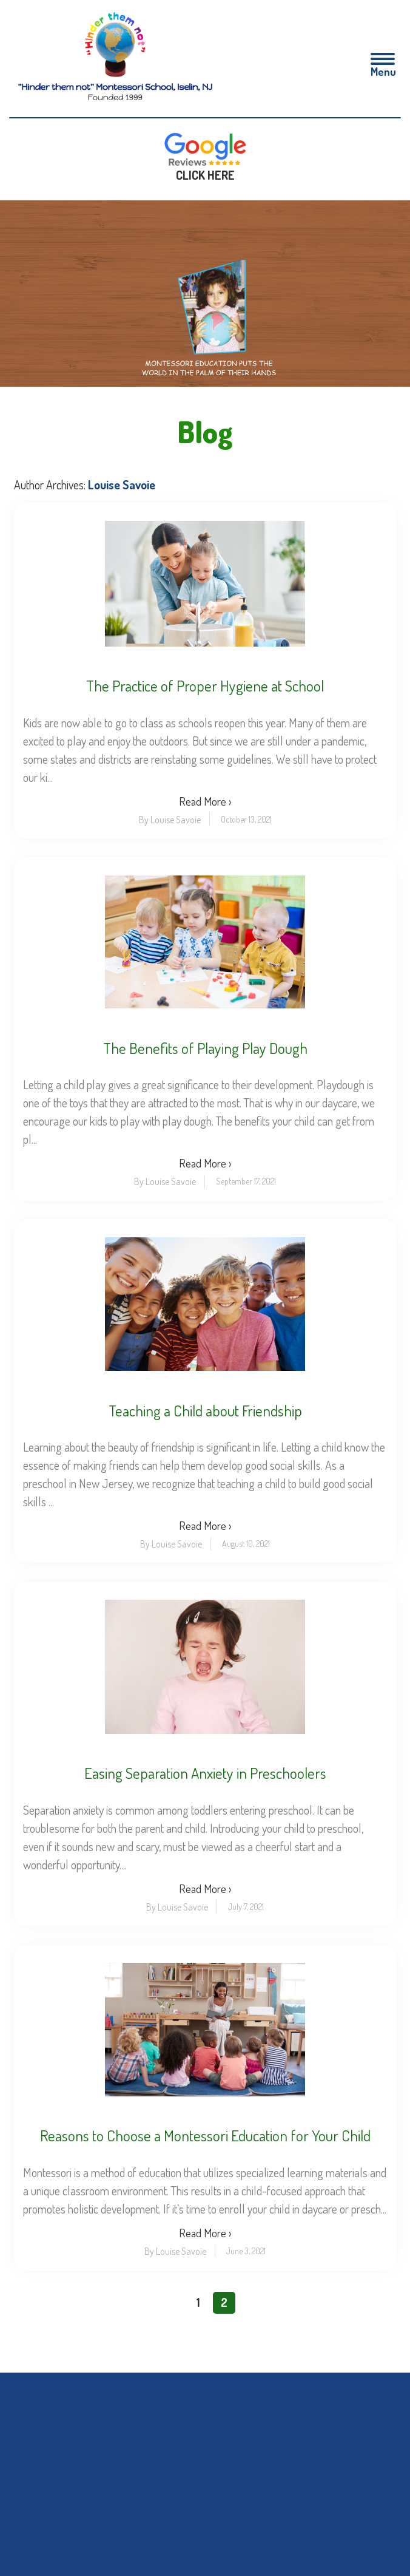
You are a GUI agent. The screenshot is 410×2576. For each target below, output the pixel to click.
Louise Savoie (122, 484)
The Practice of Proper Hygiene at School (205, 685)
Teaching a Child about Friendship (205, 1410)
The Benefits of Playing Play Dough (205, 1047)
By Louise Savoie (170, 819)
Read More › (205, 800)
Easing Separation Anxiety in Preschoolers (205, 1772)
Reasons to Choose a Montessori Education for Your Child (205, 2135)
